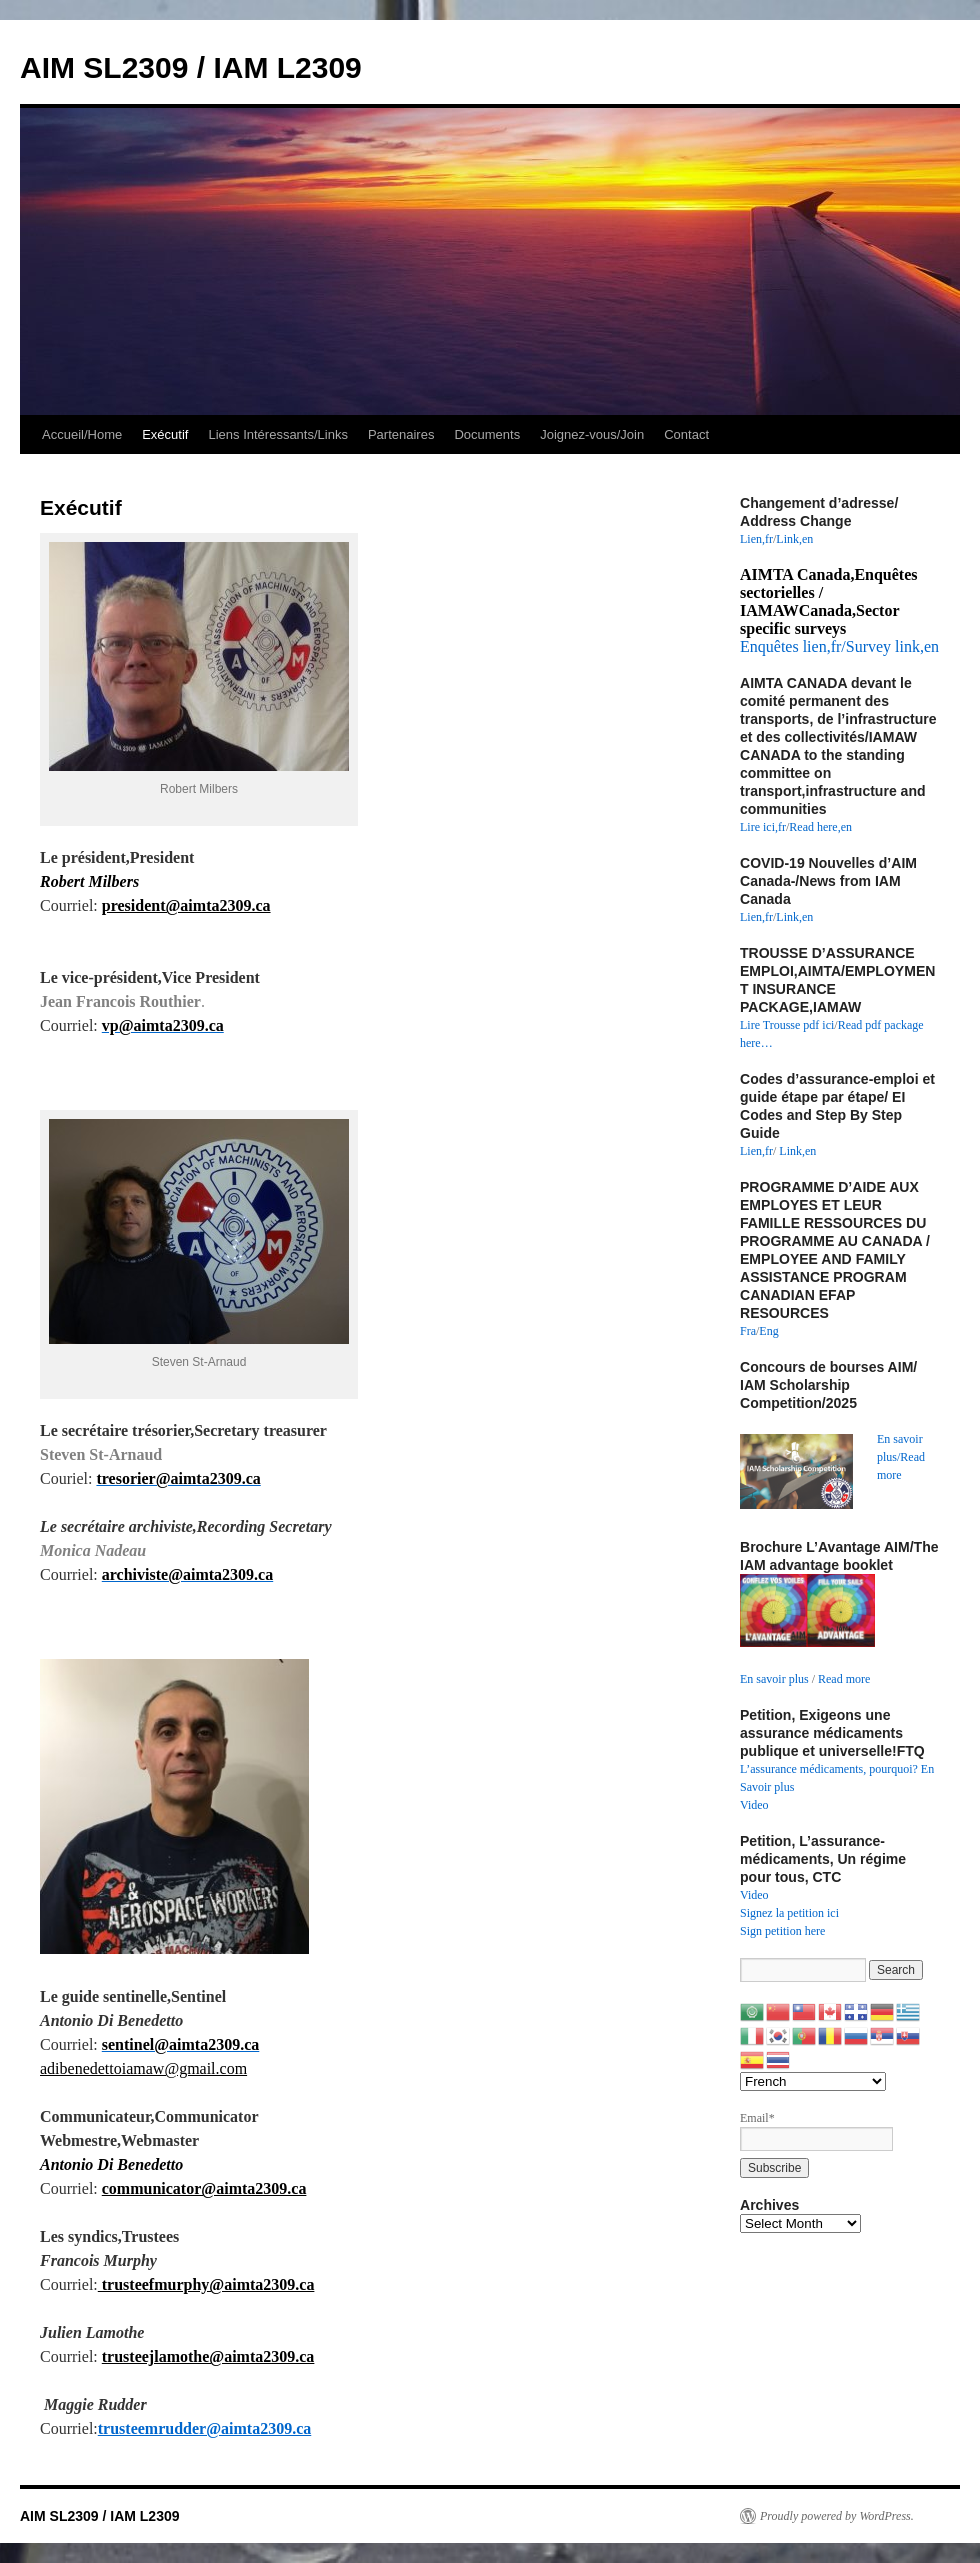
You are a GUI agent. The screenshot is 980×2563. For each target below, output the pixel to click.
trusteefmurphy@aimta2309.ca (206, 2284)
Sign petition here (782, 1931)
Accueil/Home (82, 434)
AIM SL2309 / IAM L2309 (191, 67)
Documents (487, 434)
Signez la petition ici (789, 1913)
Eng (768, 1331)
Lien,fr (756, 539)
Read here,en (820, 827)
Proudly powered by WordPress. (837, 2516)
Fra (748, 1331)
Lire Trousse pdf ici (787, 1025)
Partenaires (401, 434)
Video (754, 1805)
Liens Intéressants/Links (277, 434)
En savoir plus (774, 1679)
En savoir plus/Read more (901, 1457)
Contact (686, 434)
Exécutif (165, 434)
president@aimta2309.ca (186, 905)
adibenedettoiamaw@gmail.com (143, 2068)
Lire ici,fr (763, 827)
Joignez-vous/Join (592, 434)
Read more (844, 1679)
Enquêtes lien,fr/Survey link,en (839, 646)
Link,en (794, 539)
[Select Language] (813, 2081)
